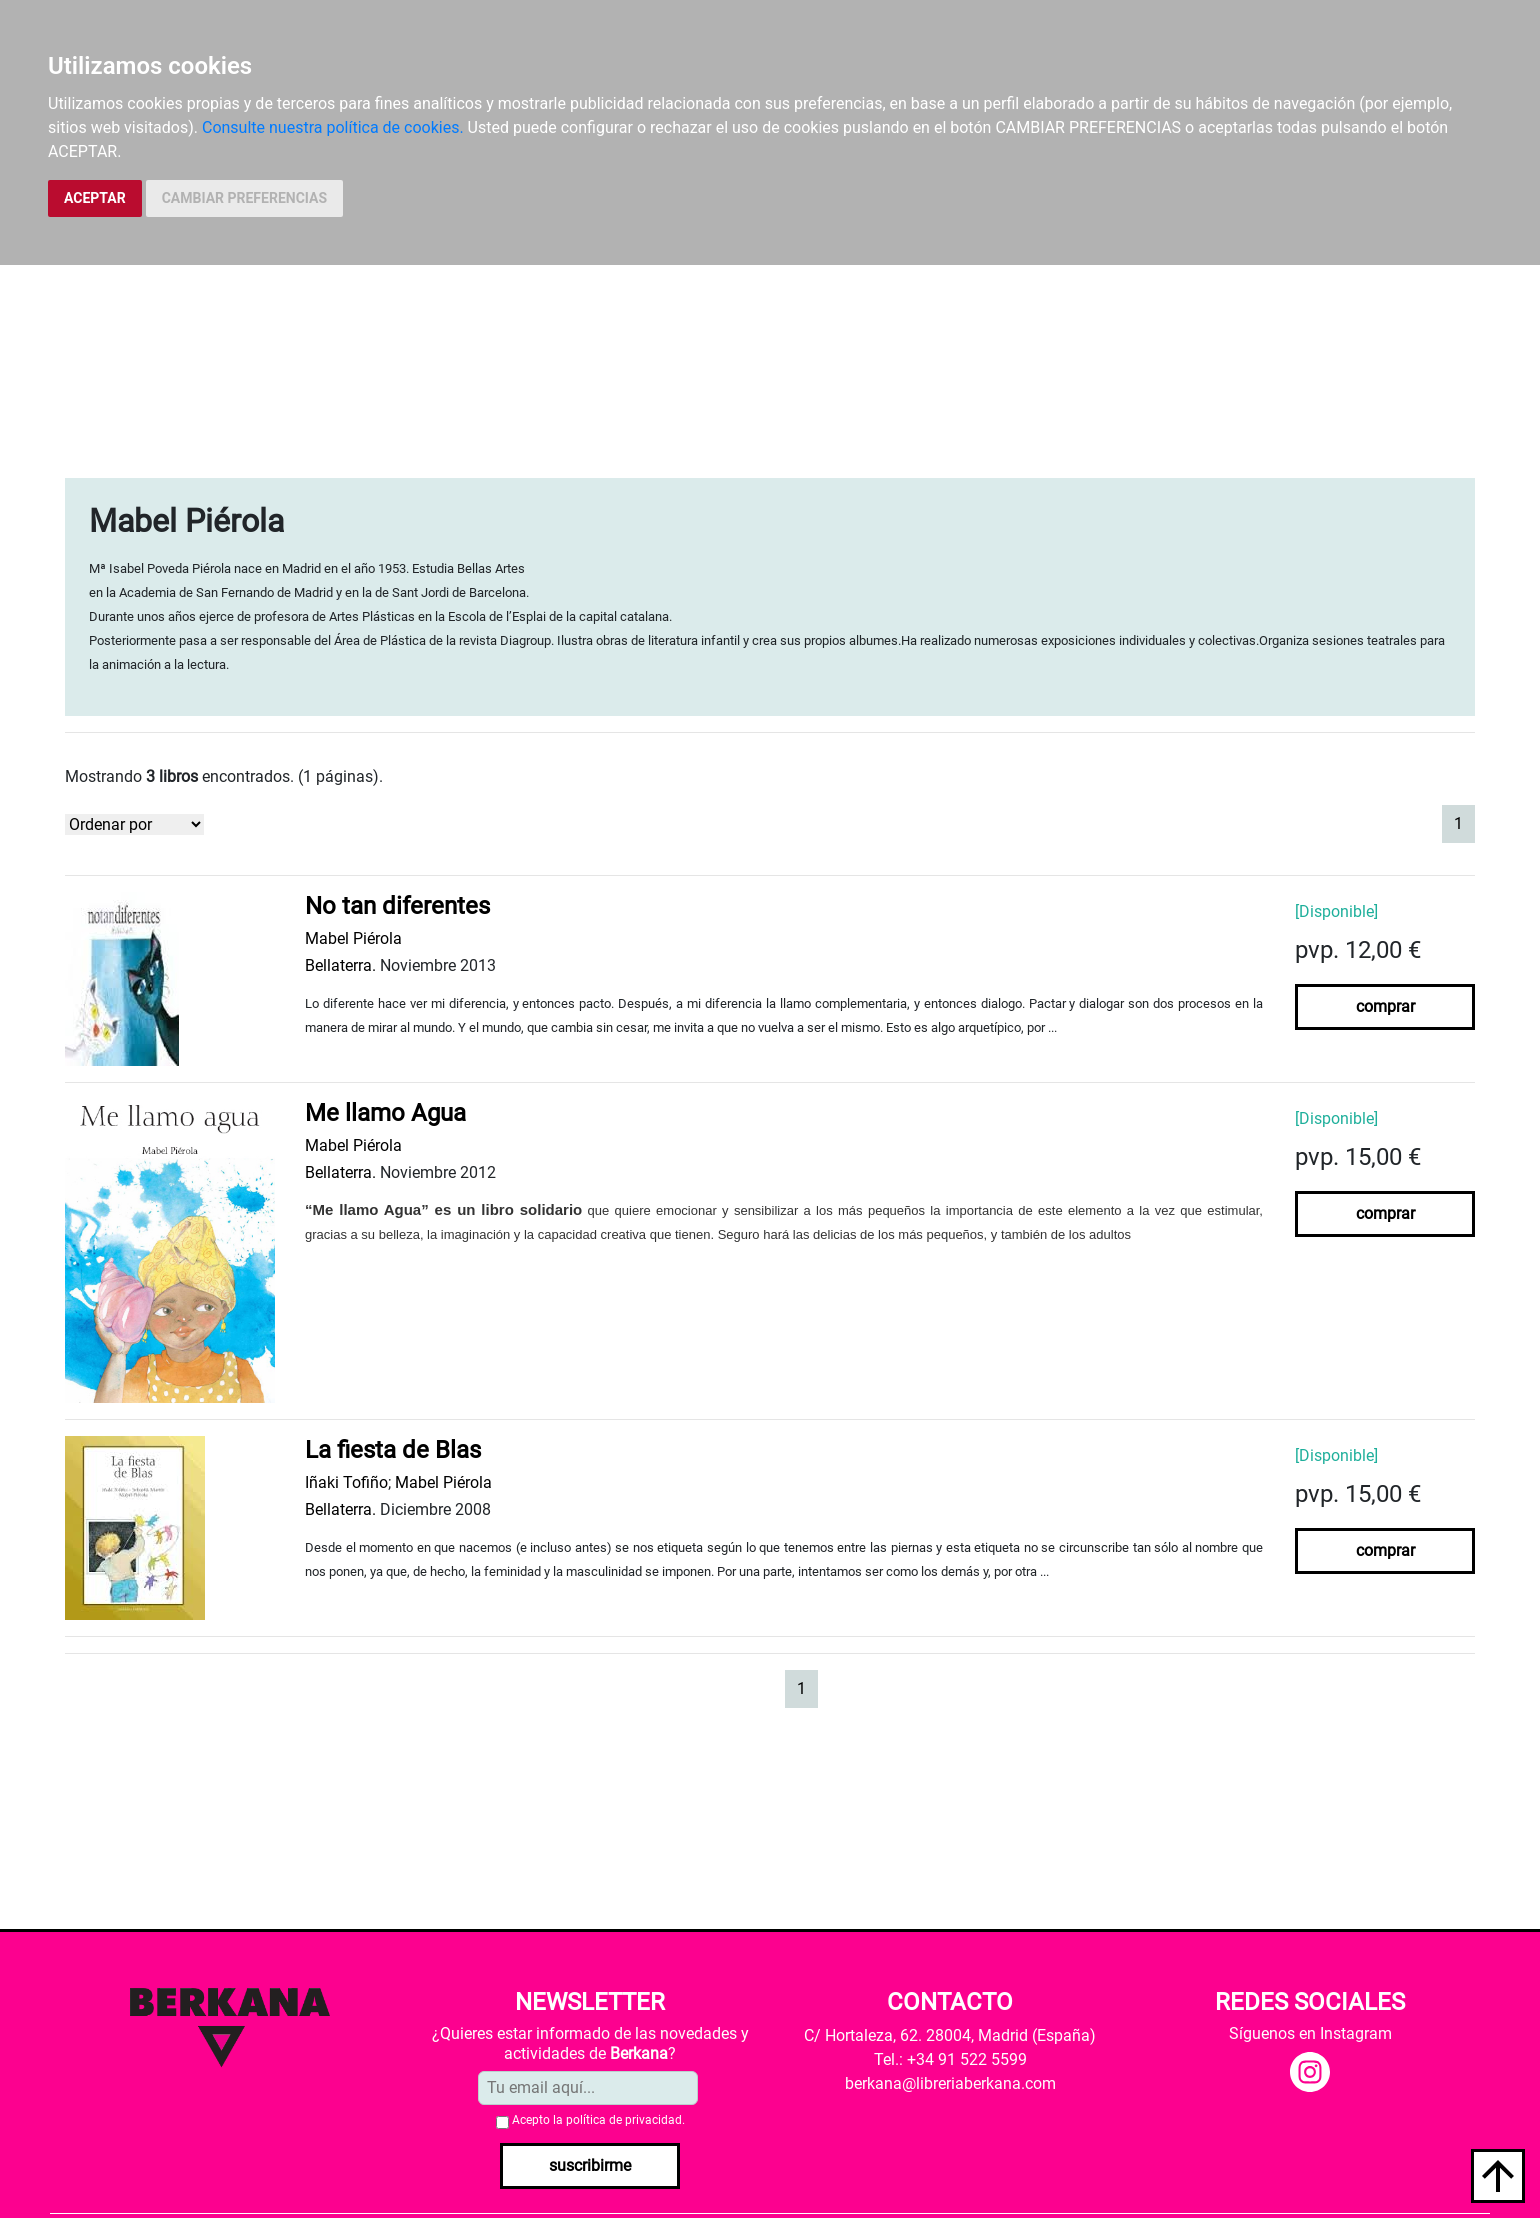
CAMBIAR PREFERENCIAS (244, 198)
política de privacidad (624, 2120)
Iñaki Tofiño (346, 1482)
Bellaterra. (340, 965)
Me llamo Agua (385, 1113)
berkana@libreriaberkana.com (950, 2083)
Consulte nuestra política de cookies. (333, 127)
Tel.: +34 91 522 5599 (950, 2059)
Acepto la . (598, 2120)
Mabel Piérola (353, 938)
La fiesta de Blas (393, 1450)
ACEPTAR (95, 198)
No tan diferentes (397, 906)
